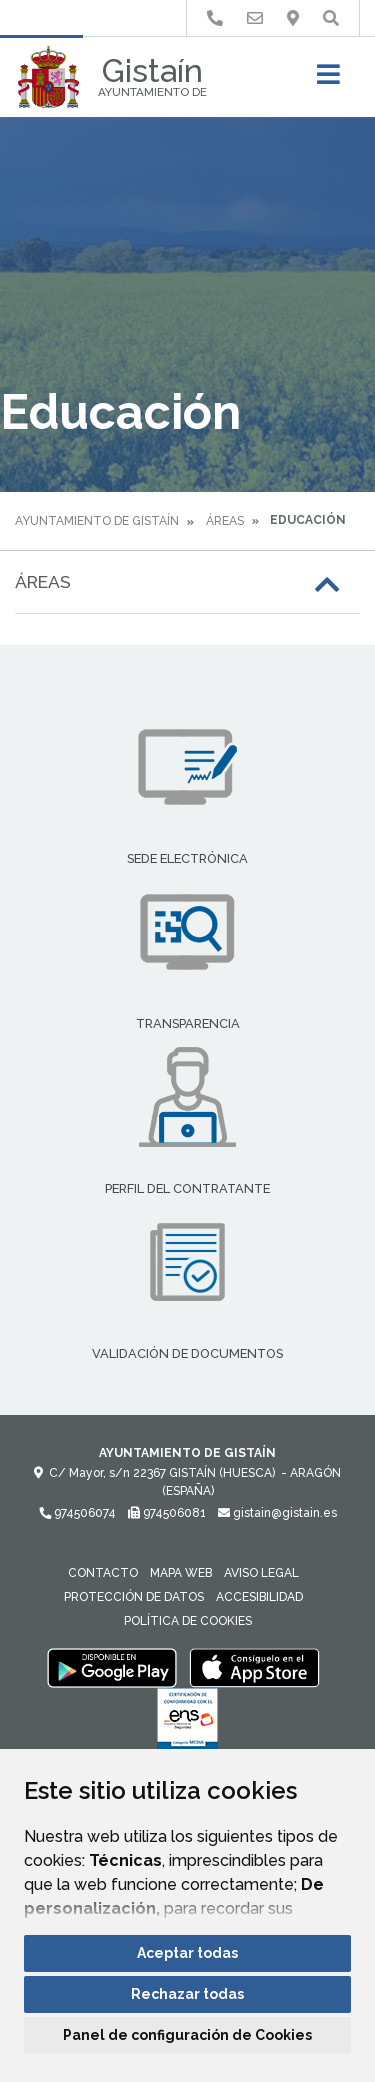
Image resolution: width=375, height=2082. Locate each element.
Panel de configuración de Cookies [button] (187, 2035)
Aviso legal (261, 1573)
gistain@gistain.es (277, 1513)
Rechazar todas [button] (187, 1994)
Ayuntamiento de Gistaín (97, 521)
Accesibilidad (259, 1597)
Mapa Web (181, 1573)
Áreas (225, 521)
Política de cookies (188, 1621)
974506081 (167, 1513)
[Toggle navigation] (328, 80)
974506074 (77, 1513)
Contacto (103, 1573)
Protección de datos (134, 1597)
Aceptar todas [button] (187, 1953)
